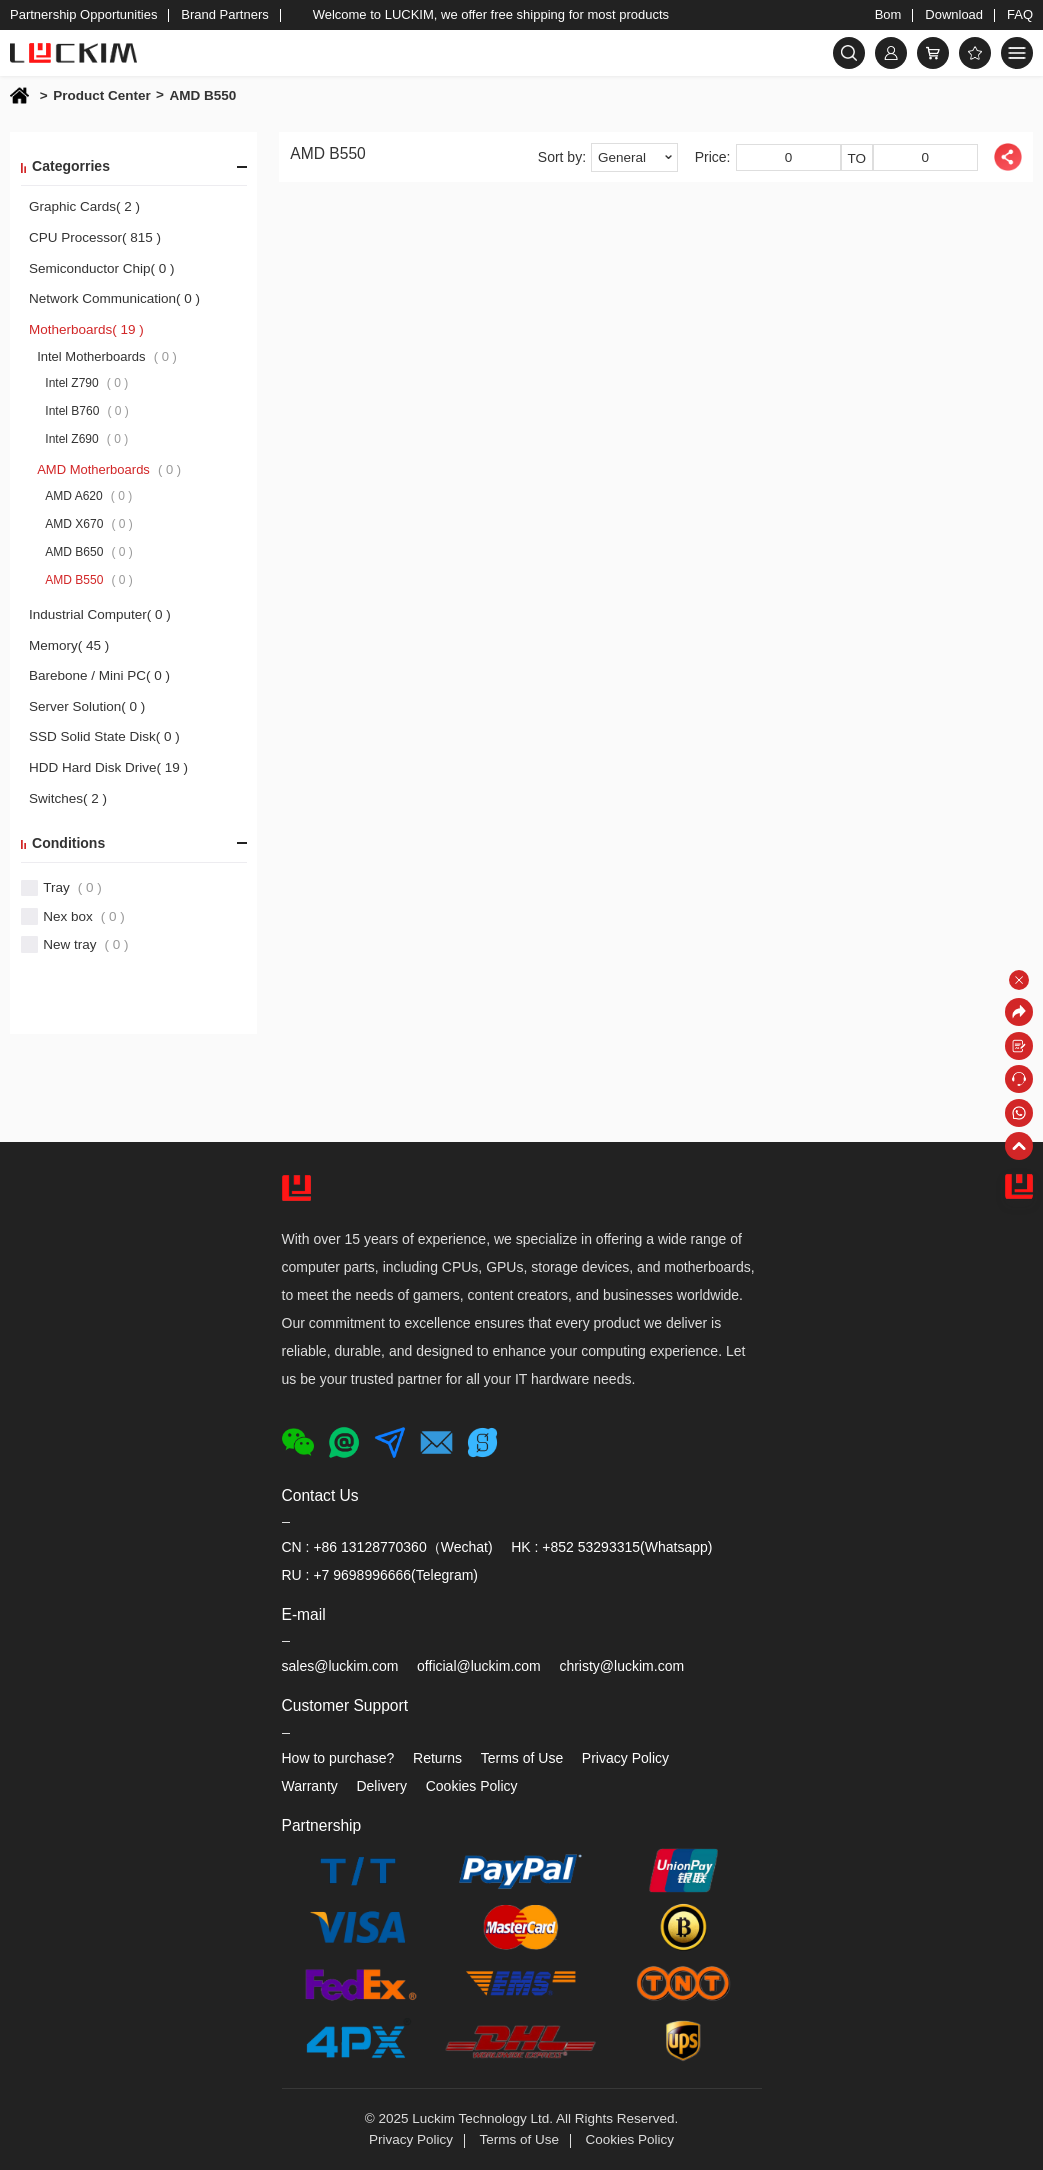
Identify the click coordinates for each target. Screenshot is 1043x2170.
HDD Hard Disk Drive (108, 767)
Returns (437, 1758)
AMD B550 (202, 95)
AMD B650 (89, 552)
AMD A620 (88, 496)
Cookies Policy (472, 1786)
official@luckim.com (479, 1666)
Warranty (310, 1786)
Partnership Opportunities (83, 14)
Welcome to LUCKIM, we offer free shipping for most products (491, 14)
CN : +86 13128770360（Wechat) (387, 1547)
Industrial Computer (100, 614)
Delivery (381, 1786)
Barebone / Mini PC (99, 675)
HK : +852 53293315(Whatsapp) (611, 1547)
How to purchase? (338, 1758)
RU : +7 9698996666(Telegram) (380, 1575)
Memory (69, 645)
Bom (888, 14)
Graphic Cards (84, 206)
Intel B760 (87, 411)
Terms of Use (522, 1758)
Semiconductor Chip (102, 268)
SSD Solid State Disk (104, 736)
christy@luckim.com (621, 1666)
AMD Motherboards (109, 469)
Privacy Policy (625, 1758)
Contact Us (320, 1495)
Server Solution (87, 706)
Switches (68, 798)
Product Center (108, 96)
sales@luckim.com (340, 1666)
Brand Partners (224, 14)
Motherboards (86, 329)
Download (954, 14)
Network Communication (114, 298)
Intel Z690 (86, 439)
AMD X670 (89, 524)
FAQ (1020, 14)
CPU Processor (95, 237)
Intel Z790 (86, 383)
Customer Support (345, 1705)
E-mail (304, 1614)
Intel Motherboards (107, 356)
